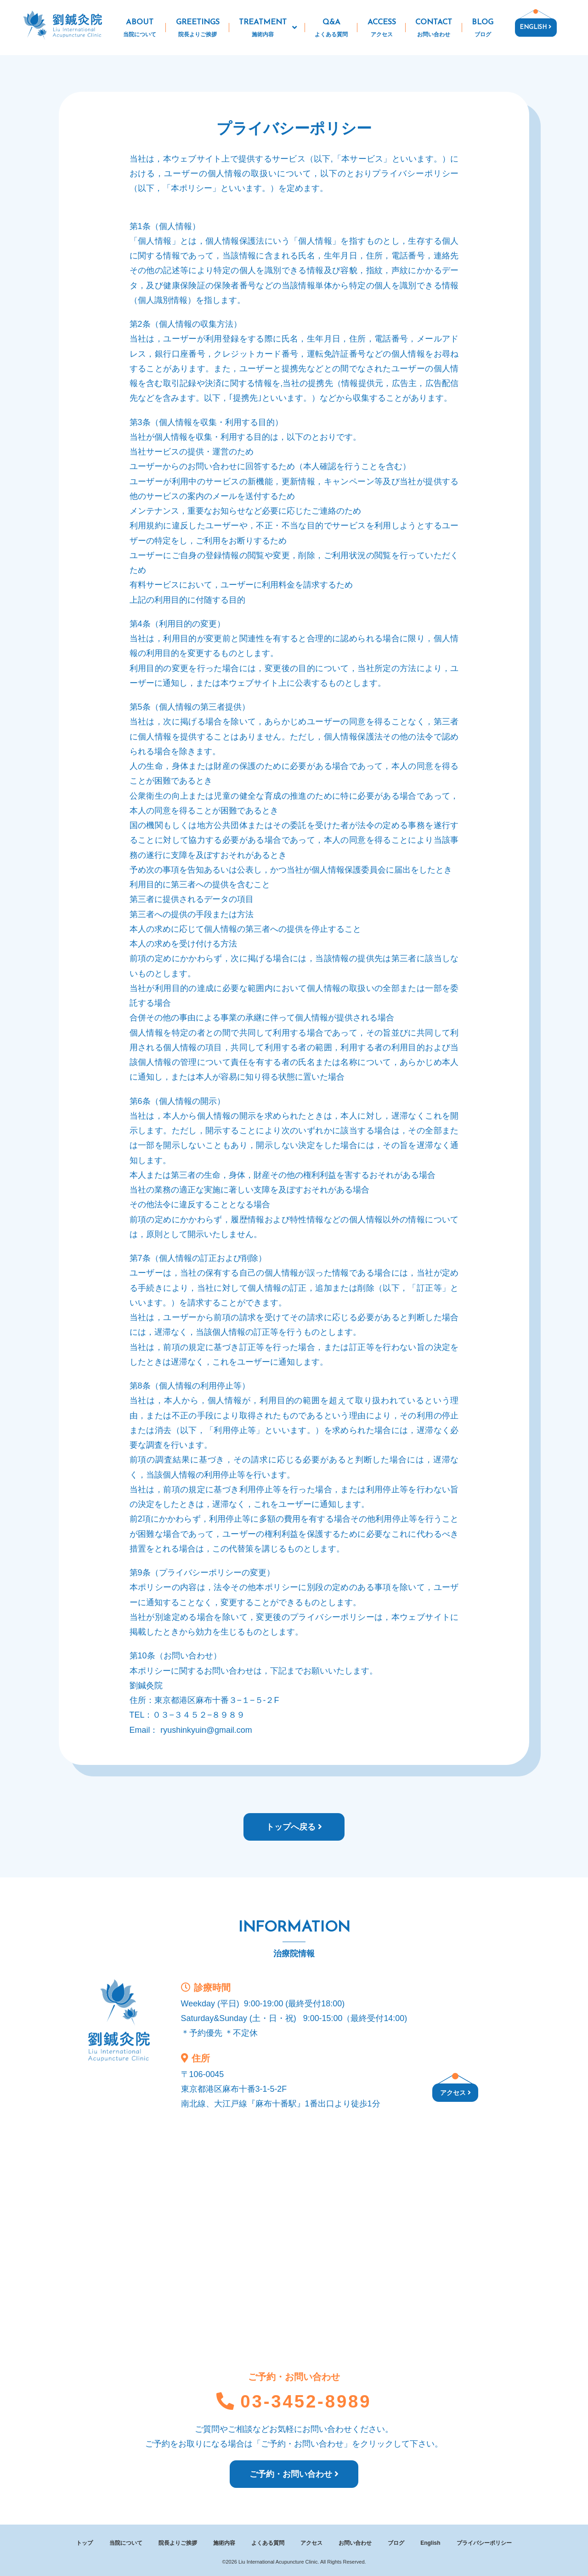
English (430, 2543)
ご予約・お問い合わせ (294, 2474)
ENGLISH (535, 27)
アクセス (455, 2092)
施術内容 (224, 2543)
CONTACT (434, 29)
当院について (125, 2543)
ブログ (396, 2543)
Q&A (331, 29)
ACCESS (381, 29)
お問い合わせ (355, 2543)
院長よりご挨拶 (177, 2543)
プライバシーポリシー (484, 2543)
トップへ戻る (294, 1826)
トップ (84, 2543)
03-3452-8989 (293, 2401)
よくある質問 (267, 2543)
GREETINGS (197, 29)
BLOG (482, 29)
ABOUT (139, 29)
